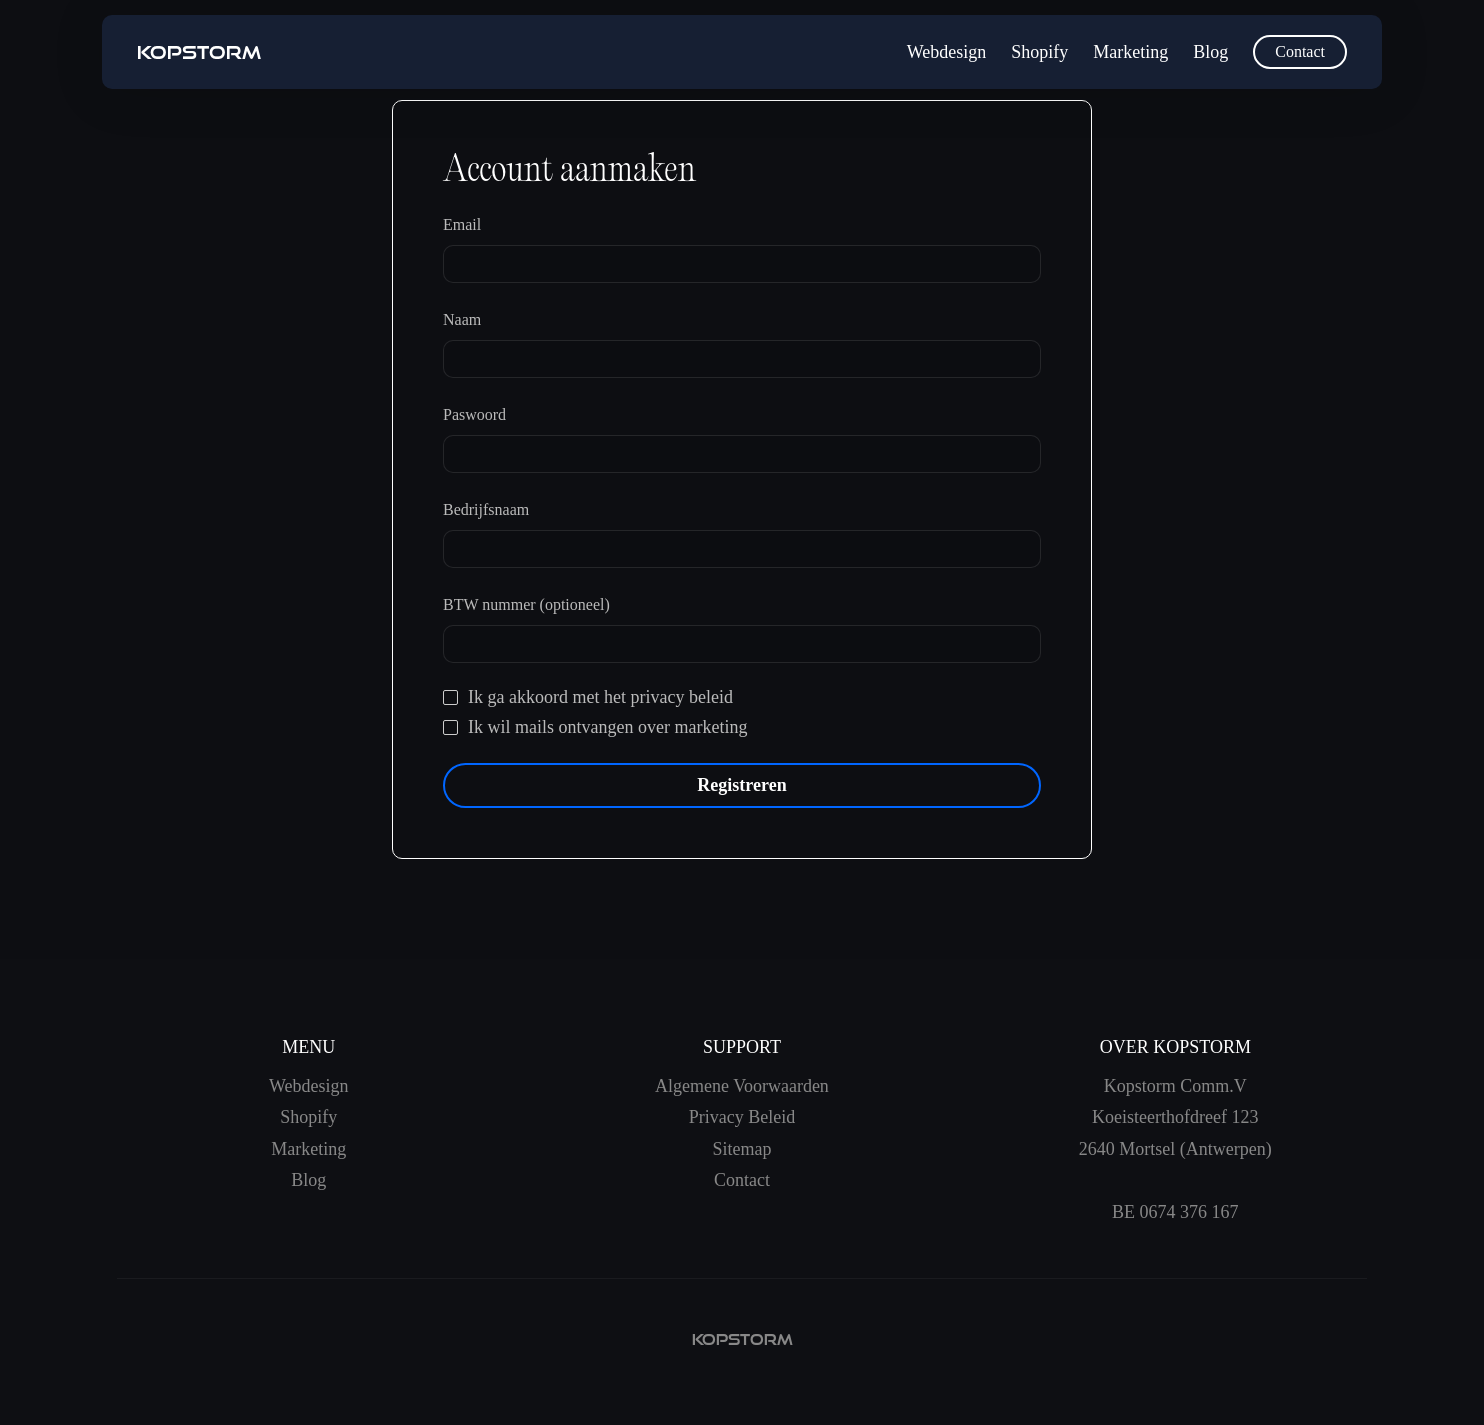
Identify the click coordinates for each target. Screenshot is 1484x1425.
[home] (199, 52)
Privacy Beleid (742, 1117)
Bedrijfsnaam (486, 509)
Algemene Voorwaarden (742, 1086)
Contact (1300, 51)
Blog (1210, 52)
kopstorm (742, 1339)
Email (462, 224)
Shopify (1039, 52)
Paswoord (474, 414)
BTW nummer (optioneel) (526, 604)
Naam (462, 319)
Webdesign (947, 52)
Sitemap (741, 1149)
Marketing (1130, 52)
